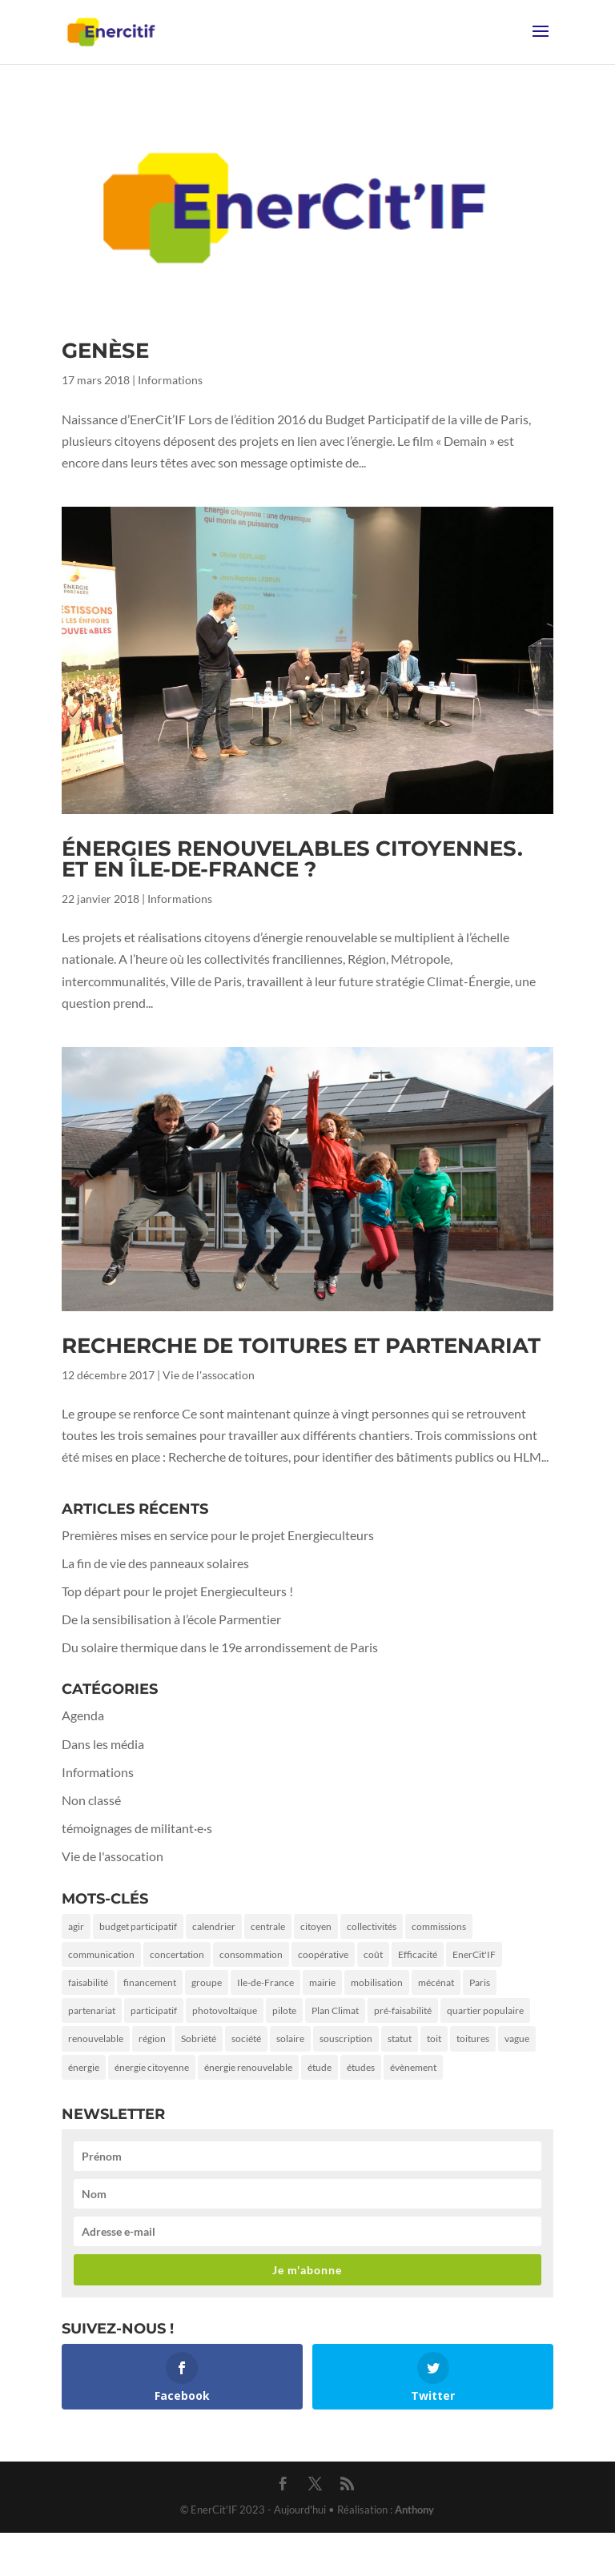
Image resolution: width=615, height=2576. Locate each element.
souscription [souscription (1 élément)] (346, 2038)
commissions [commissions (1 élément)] (439, 1926)
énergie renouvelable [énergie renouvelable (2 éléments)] (248, 2067)
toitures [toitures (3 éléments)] (472, 2038)
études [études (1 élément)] (361, 2067)
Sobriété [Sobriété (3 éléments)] (198, 2038)
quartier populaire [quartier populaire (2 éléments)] (485, 2010)
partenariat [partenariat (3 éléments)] (91, 2010)
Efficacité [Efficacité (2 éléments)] (417, 1954)
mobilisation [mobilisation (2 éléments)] (377, 1982)
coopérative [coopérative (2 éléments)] (323, 1954)
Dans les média (103, 1743)
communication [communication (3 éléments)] (101, 1954)
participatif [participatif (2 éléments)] (154, 2010)
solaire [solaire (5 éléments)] (290, 2038)
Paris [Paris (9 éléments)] (479, 1982)
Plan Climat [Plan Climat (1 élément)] (335, 2010)
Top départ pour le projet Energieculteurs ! (177, 1591)
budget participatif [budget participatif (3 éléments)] (138, 1926)
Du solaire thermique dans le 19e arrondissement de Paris (220, 1647)
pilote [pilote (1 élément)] (284, 2010)
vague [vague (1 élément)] (516, 2038)
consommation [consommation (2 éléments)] (251, 1954)
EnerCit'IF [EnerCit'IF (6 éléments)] (474, 1954)
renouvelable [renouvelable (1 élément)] (95, 2038)
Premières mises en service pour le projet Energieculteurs (218, 1535)
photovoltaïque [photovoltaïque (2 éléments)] (224, 2010)
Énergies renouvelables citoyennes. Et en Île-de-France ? (292, 859)
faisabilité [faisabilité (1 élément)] (88, 1982)
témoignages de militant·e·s (137, 1828)
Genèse (105, 350)
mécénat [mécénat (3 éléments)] (436, 1982)
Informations (170, 380)
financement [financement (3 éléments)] (149, 1982)
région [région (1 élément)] (152, 2038)
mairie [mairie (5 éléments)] (322, 1982)
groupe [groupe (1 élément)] (206, 1982)
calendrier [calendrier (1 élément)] (213, 1926)
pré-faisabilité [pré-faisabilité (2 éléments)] (403, 2010)
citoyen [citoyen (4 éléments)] (316, 1926)
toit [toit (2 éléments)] (434, 2038)
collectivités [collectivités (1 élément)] (371, 1926)
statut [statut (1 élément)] (400, 2038)
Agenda (83, 1715)
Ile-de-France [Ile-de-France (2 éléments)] (265, 1982)
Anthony (414, 2509)
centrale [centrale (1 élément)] (268, 1926)
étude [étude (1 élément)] (320, 2067)
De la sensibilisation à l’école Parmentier (171, 1619)
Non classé (91, 1800)
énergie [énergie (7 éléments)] (83, 2067)
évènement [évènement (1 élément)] (413, 2067)
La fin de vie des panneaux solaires (155, 1563)
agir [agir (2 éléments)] (76, 1926)
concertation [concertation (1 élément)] (177, 1954)
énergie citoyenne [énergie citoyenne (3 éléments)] (152, 2067)
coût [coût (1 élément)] (373, 1954)
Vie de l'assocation (209, 1375)
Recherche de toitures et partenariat (301, 1345)
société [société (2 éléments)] (246, 2038)
